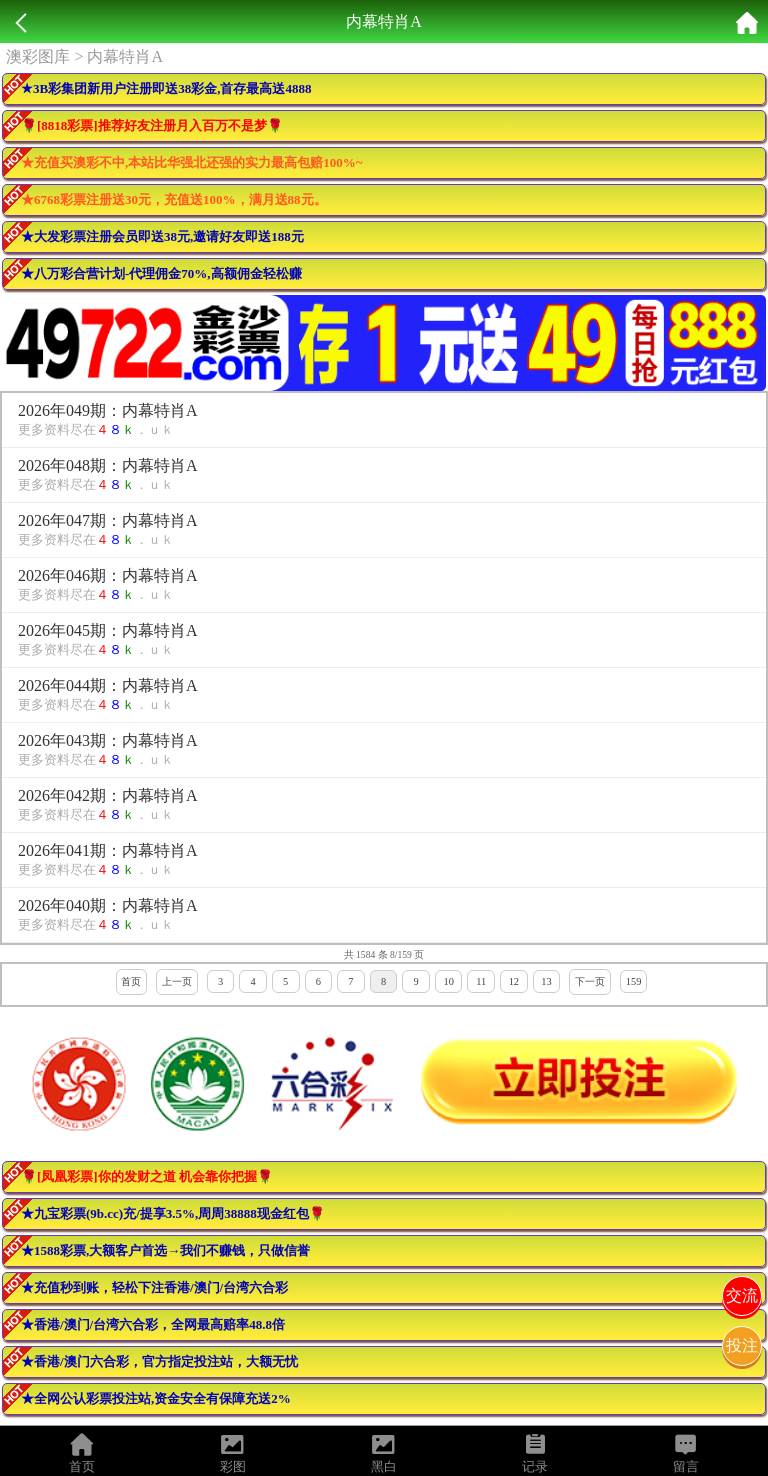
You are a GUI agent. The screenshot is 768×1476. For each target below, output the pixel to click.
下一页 (590, 981)
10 (448, 981)
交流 (742, 1295)
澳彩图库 (38, 56)
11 (481, 981)
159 (634, 981)
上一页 (177, 981)
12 (514, 981)
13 (546, 981)
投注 (742, 1345)
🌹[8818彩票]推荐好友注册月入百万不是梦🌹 (152, 125)
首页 (131, 981)
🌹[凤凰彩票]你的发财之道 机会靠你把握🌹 (147, 1176)
